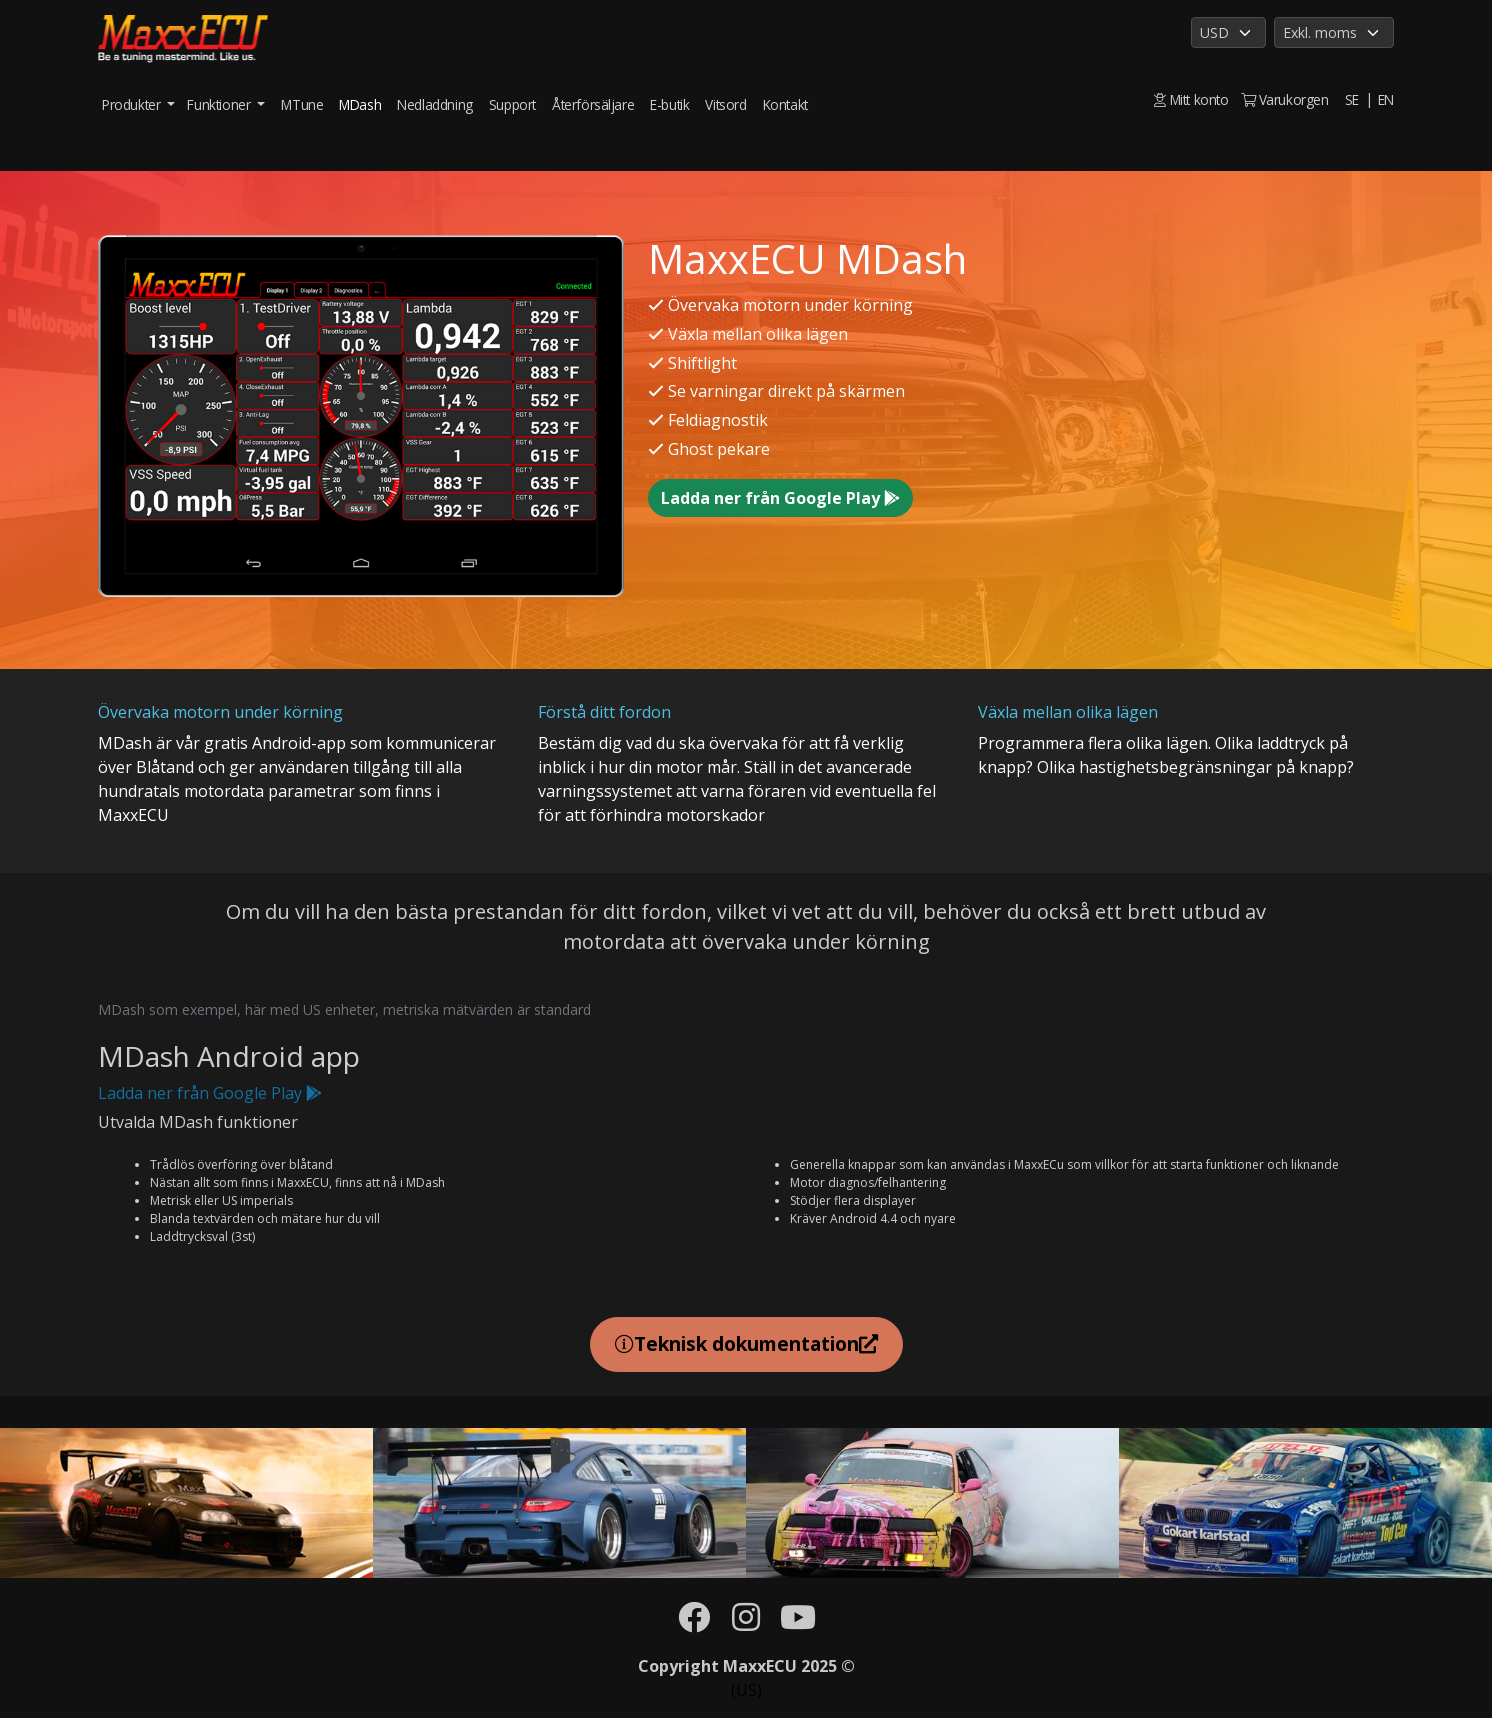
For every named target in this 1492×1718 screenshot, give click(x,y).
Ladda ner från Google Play (780, 498)
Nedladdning (435, 104)
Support (512, 104)
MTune (302, 104)
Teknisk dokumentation (746, 1343)
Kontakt (785, 104)
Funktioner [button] (220, 104)
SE (1352, 99)
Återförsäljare (593, 104)
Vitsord (725, 104)
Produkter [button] (133, 104)
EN (1386, 99)
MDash (360, 104)
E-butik (669, 104)
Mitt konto (1191, 99)
